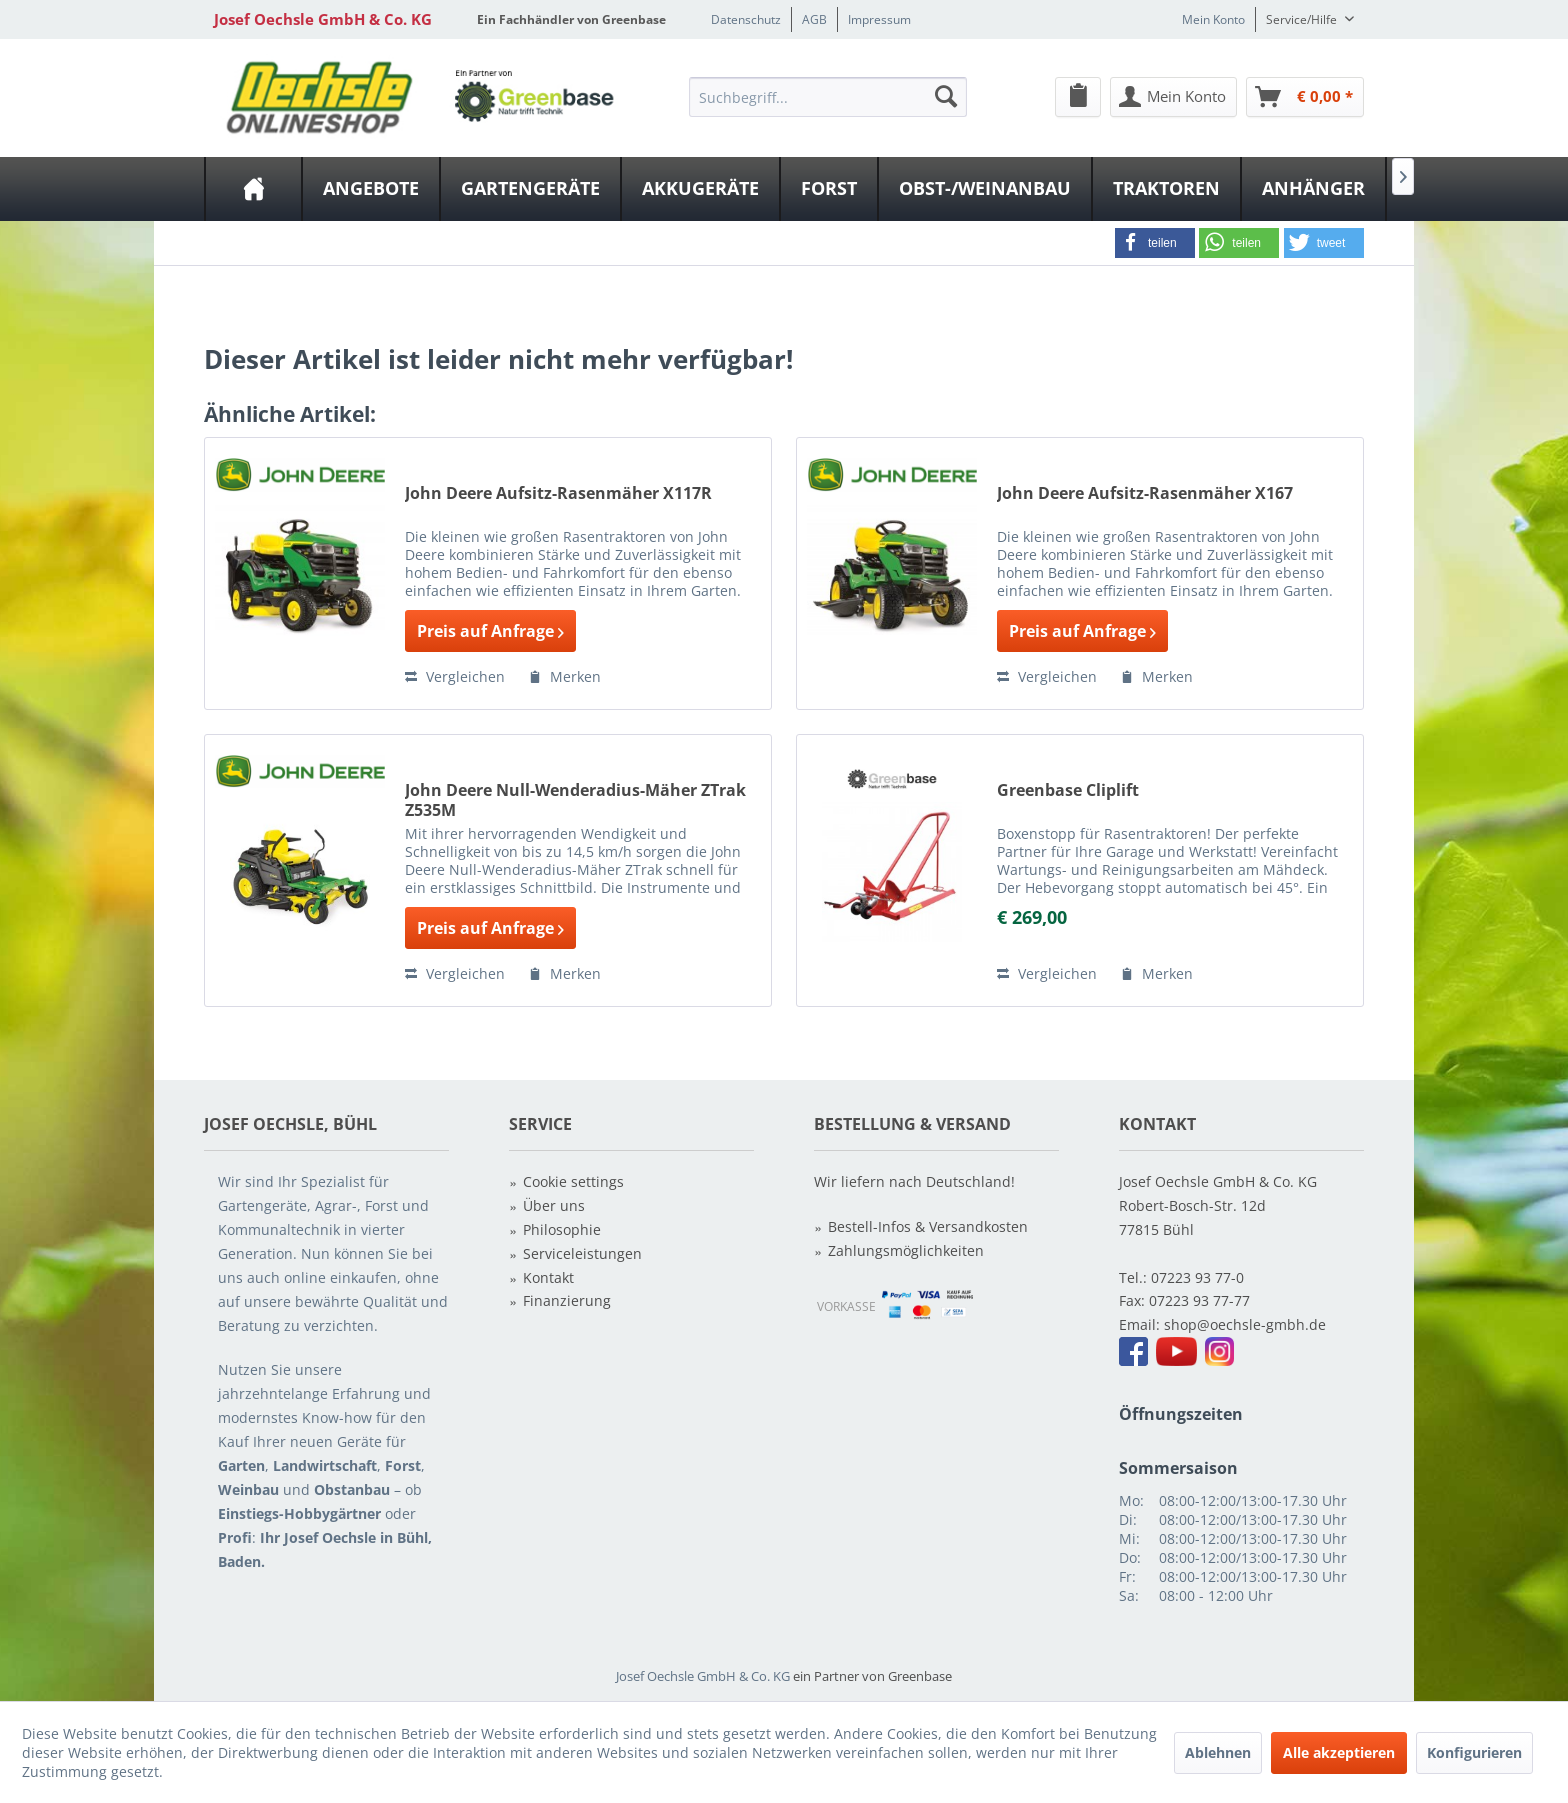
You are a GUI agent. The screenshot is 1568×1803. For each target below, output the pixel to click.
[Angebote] (371, 189)
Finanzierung (567, 1300)
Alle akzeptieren (1339, 1752)
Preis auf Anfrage (490, 631)
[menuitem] (828, 96)
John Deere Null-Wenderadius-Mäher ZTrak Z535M (575, 800)
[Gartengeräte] (530, 189)
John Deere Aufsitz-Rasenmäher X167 (1145, 493)
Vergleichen (455, 676)
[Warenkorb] (1305, 97)
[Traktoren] (1166, 189)
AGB (814, 19)
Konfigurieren (1474, 1752)
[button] (1155, 243)
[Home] (253, 189)
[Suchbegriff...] (828, 97)
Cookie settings (573, 1181)
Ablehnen (1218, 1752)
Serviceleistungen (582, 1253)
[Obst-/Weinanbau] (985, 189)
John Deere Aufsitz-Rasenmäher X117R (558, 493)
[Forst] (829, 189)
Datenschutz (746, 19)
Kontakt (548, 1277)
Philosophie (562, 1229)
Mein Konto (1213, 19)
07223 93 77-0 (1197, 1277)
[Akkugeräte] (700, 189)
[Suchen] (946, 96)
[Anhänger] (1313, 189)
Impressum (879, 19)
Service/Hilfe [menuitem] (1303, 19)
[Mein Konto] (1173, 97)
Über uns (554, 1205)
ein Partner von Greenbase (872, 1676)
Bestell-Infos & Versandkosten (928, 1226)
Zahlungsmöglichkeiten (906, 1250)
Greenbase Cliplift (1068, 790)
